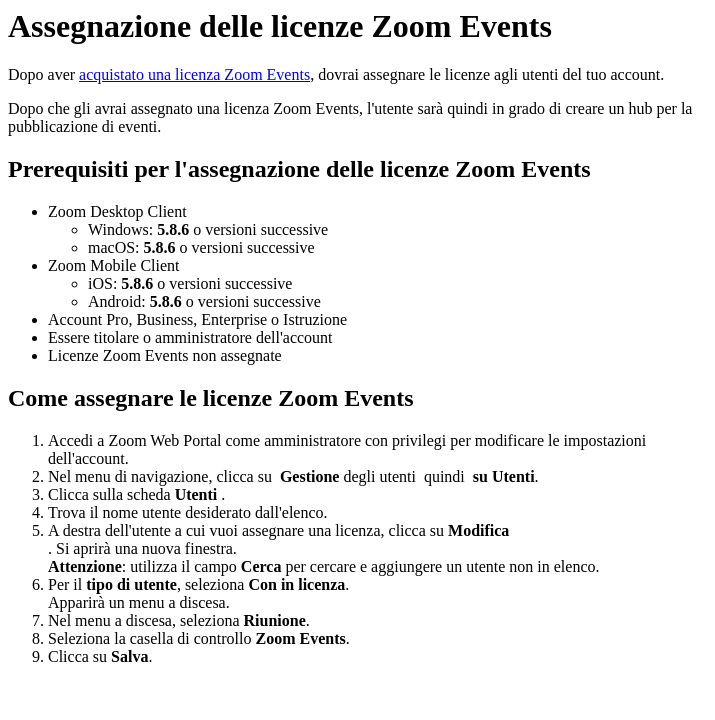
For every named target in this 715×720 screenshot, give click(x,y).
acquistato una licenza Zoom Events (194, 74)
